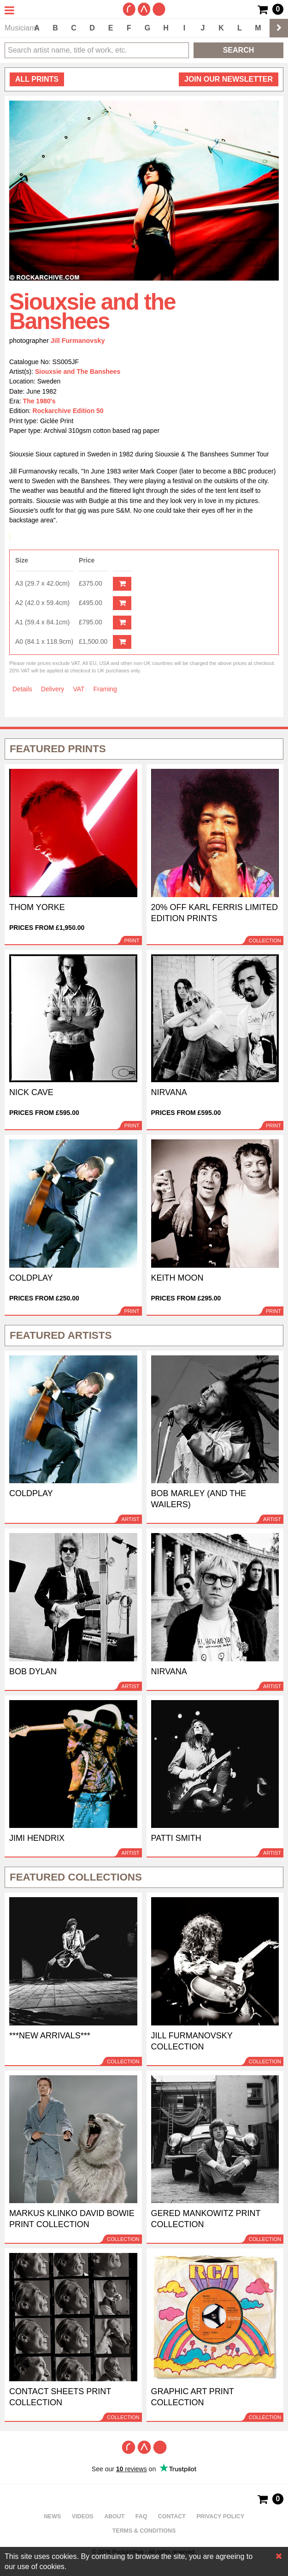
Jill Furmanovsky (78, 340)
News (52, 2516)
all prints (37, 79)
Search (238, 50)
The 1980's (39, 401)
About (114, 2516)
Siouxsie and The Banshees (77, 371)
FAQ (141, 2516)
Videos (83, 2516)
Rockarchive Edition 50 (68, 410)
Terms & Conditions (144, 2531)
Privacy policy (220, 2516)
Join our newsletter (228, 79)
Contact (172, 2516)
